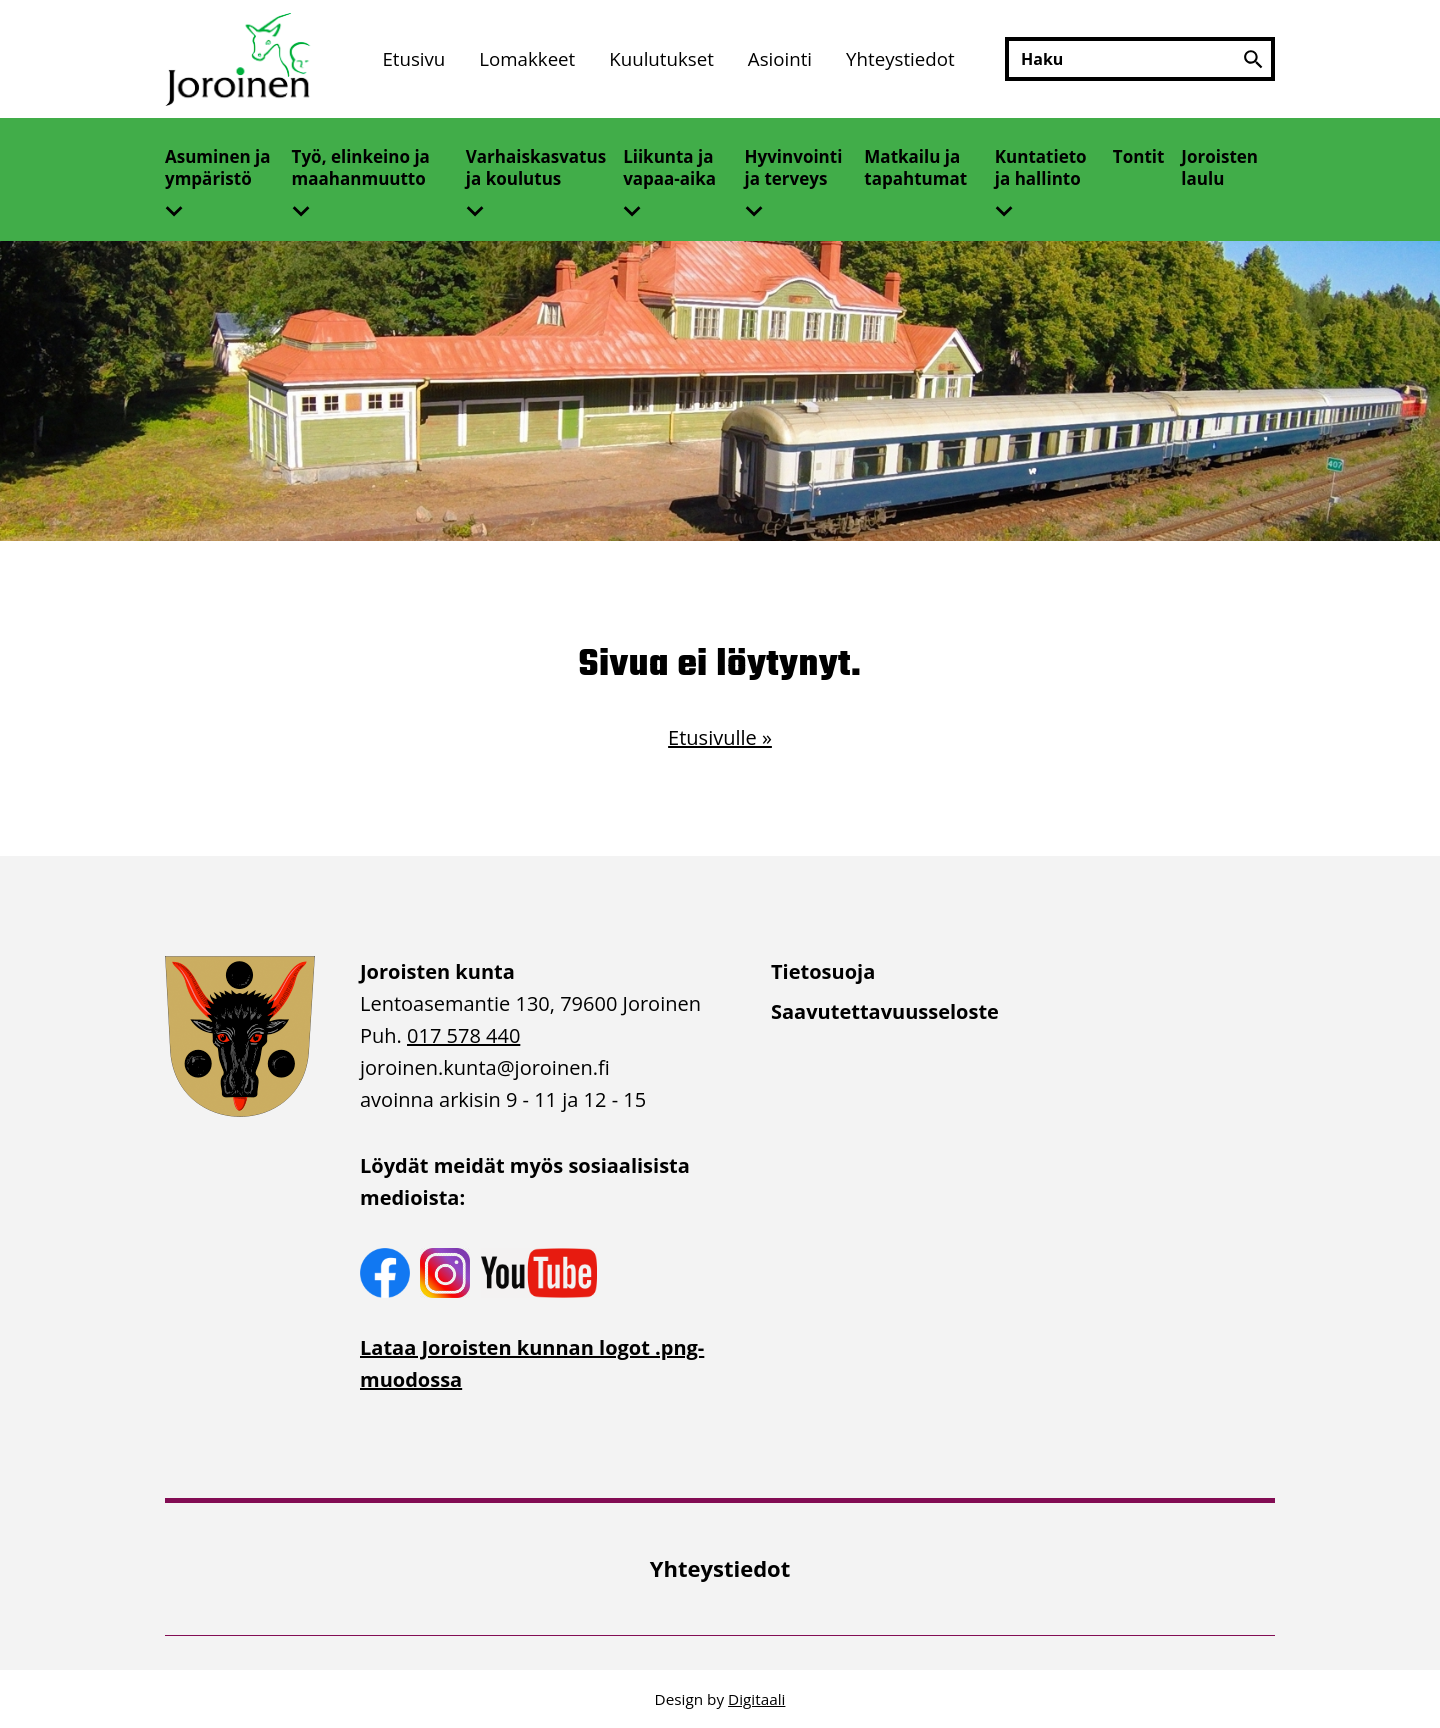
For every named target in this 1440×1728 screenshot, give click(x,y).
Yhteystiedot (900, 58)
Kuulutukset (661, 58)
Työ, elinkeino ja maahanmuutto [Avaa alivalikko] (361, 167)
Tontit (1139, 156)
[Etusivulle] (240, 59)
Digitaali (756, 1699)
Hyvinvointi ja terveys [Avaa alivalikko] (794, 167)
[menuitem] (413, 59)
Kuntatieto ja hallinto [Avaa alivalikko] (1041, 167)
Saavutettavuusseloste (885, 1011)
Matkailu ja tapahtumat (915, 167)
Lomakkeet (527, 58)
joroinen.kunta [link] (485, 1067)
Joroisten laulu (1219, 167)
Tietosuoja (823, 971)
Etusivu (413, 58)
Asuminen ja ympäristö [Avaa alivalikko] (218, 167)
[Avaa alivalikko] (182, 205)
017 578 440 (463, 1035)
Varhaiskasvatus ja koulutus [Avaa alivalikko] (536, 167)
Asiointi (780, 58)
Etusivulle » (720, 737)
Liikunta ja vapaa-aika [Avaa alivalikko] (669, 167)
